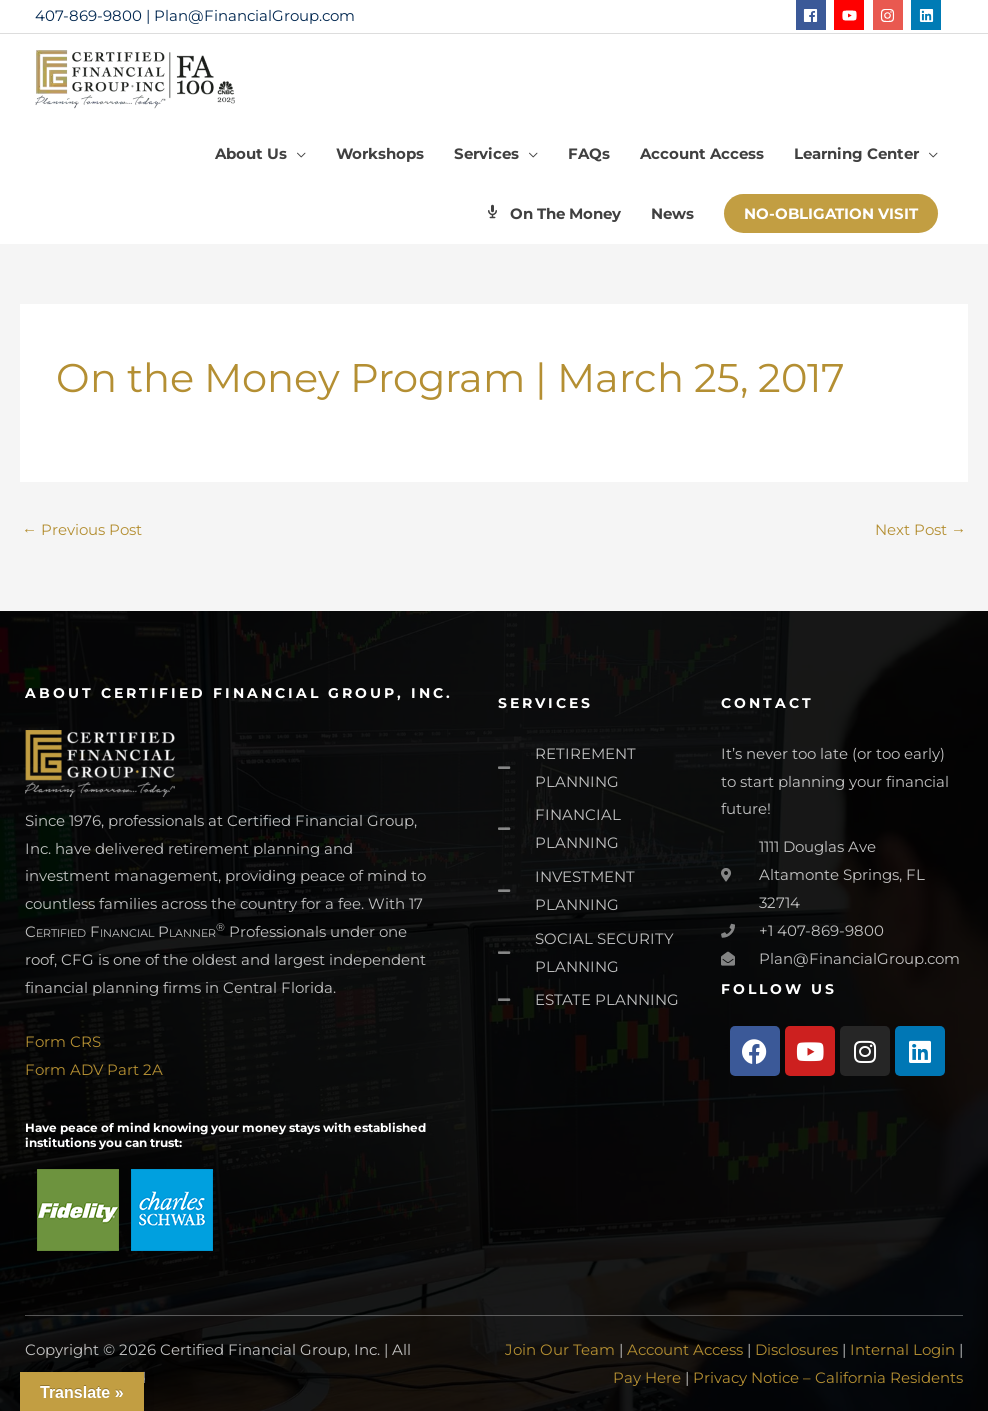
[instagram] (890, 15)
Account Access (685, 1349)
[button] (831, 214)
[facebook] (813, 15)
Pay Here (647, 1377)
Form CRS (63, 1041)
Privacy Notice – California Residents (828, 1377)
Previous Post (82, 529)
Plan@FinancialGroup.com (254, 15)
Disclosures (796, 1349)
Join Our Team (560, 1349)
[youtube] (851, 15)
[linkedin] (928, 15)
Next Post (920, 529)
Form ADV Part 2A (94, 1069)
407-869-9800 (88, 15)
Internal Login (902, 1349)
